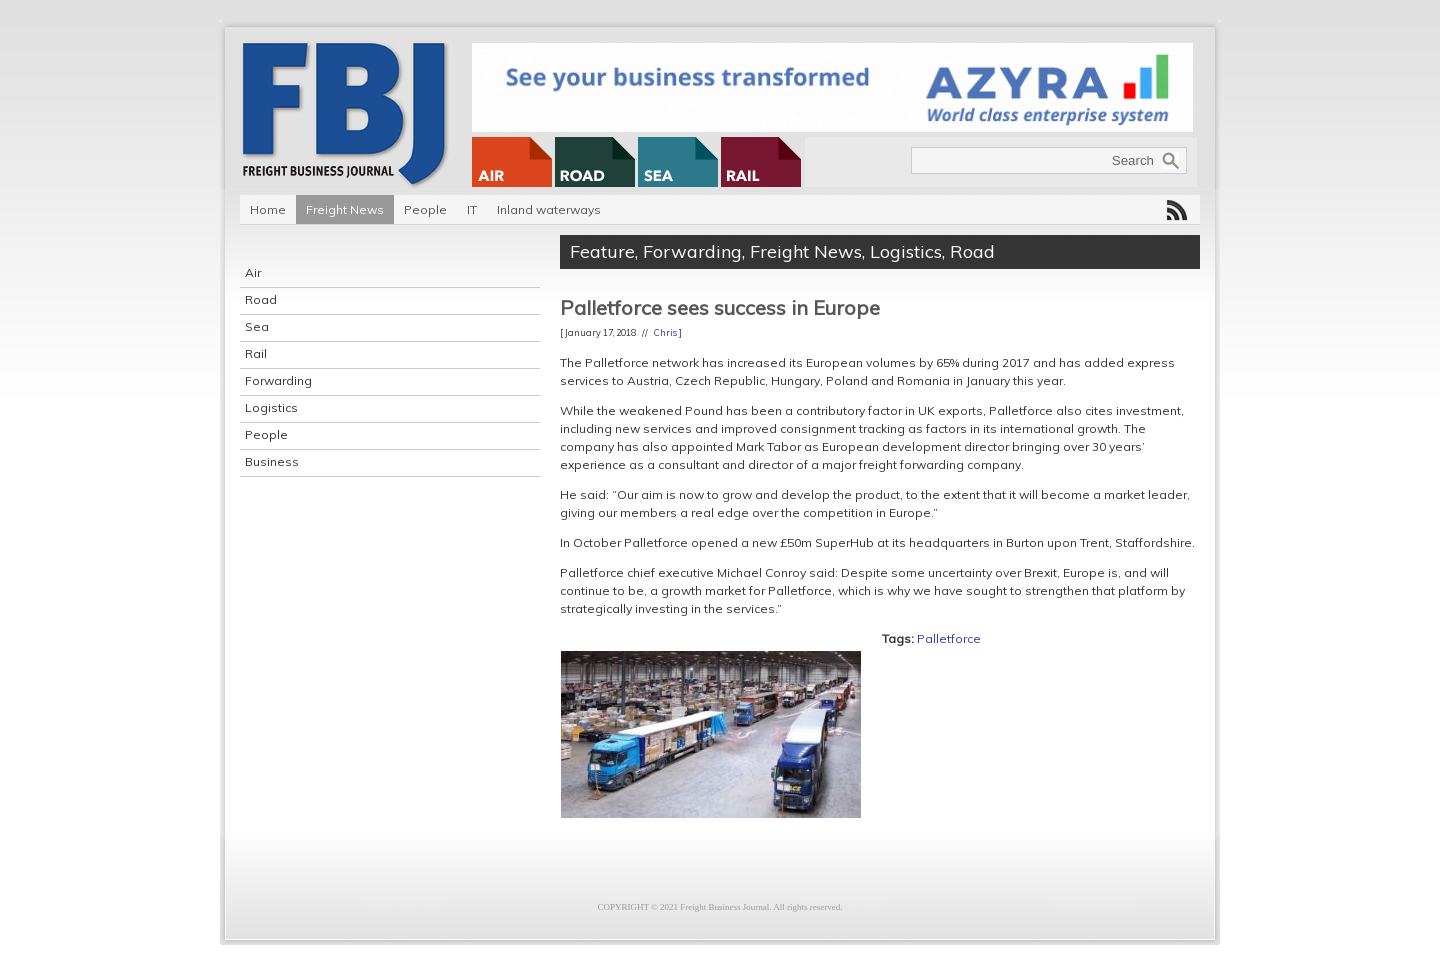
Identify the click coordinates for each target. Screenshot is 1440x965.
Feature (602, 251)
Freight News (345, 209)
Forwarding (278, 380)
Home (268, 209)
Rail (256, 353)
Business (272, 461)
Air (253, 272)
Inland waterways (549, 209)
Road (261, 299)
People (425, 209)
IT (472, 209)
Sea (257, 326)
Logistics (271, 407)
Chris (665, 332)
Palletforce (949, 638)
